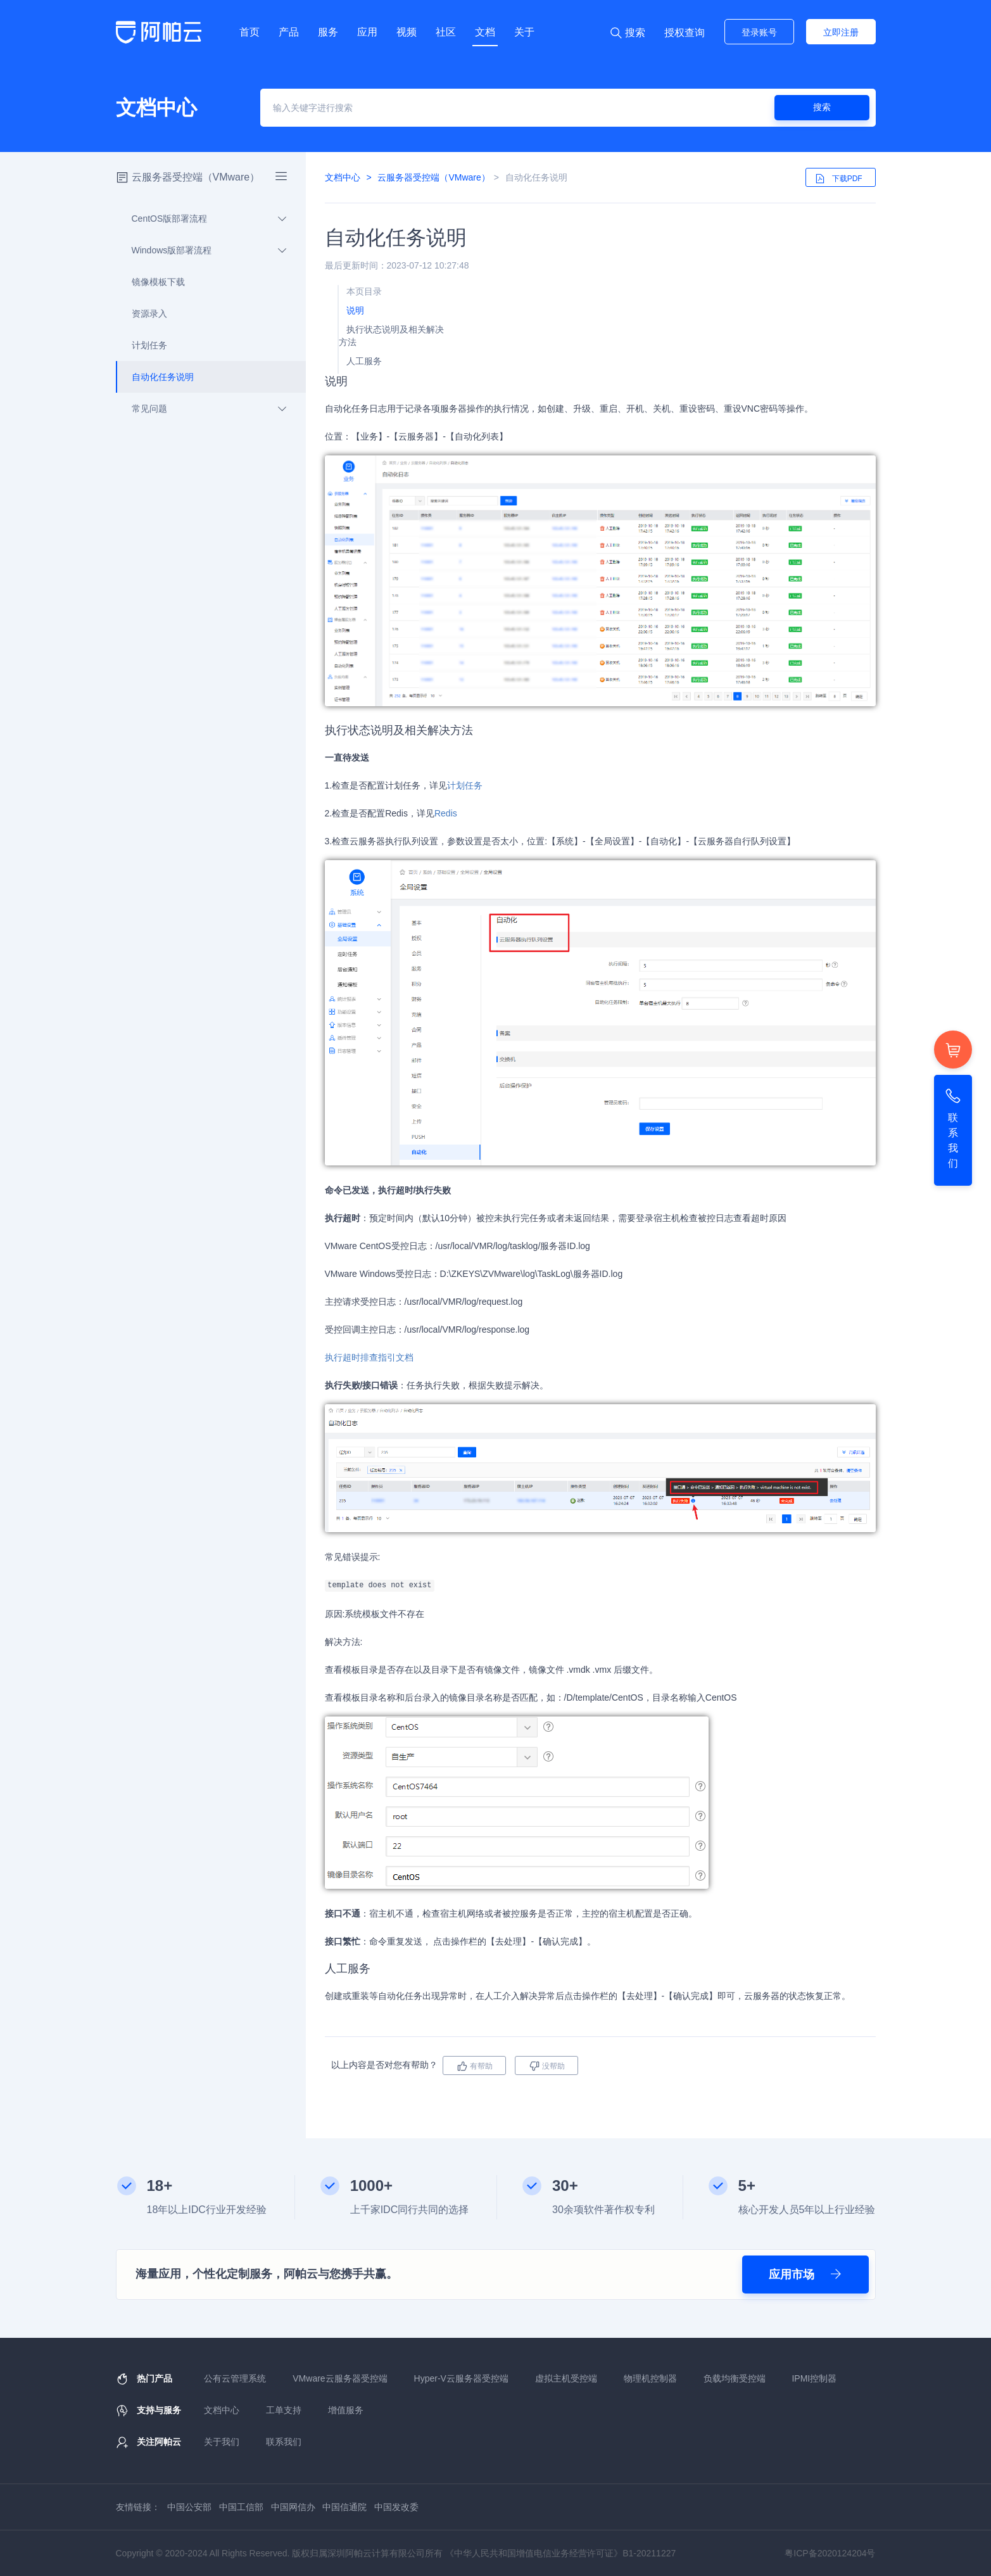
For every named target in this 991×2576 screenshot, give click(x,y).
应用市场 (805, 2274)
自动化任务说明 (155, 377)
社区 (446, 32)
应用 (367, 32)
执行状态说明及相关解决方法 (391, 335)
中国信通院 (344, 2507)
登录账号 (759, 32)
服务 (328, 32)
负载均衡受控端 (735, 2378)
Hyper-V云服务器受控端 (461, 2378)
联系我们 (283, 2442)
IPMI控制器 (814, 2378)
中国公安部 (189, 2507)
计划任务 (142, 345)
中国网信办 (293, 2507)
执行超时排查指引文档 (369, 1357)
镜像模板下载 (151, 282)
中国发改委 (396, 2507)
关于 (524, 32)
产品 (289, 32)
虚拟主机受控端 (566, 2378)
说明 (355, 310)
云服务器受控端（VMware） (196, 177)
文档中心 (342, 177)
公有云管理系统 (235, 2378)
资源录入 (142, 313)
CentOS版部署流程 (202, 218)
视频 (406, 32)
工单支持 (283, 2410)
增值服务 (345, 2410)
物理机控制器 (650, 2378)
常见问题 (202, 408)
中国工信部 (241, 2507)
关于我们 (221, 2442)
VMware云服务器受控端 (340, 2378)
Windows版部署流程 (202, 250)
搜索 (822, 107)
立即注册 (841, 32)
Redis (445, 813)
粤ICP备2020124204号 (830, 2553)
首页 (249, 32)
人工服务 (364, 361)
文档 (485, 32)
